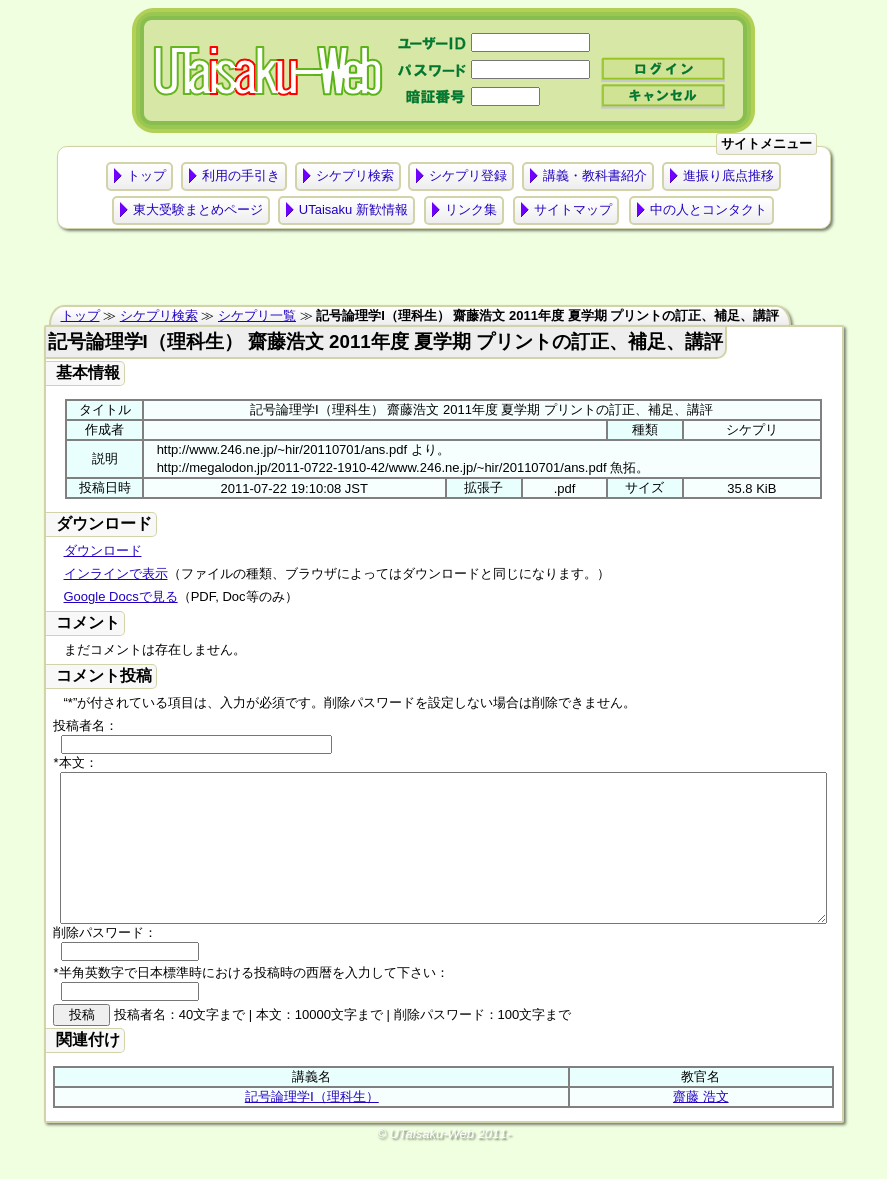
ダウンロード (103, 550)
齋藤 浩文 (701, 1126)
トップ (146, 175)
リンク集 (471, 209)
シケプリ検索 (355, 175)
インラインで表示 (116, 573)
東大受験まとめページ (198, 209)
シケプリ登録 (468, 175)
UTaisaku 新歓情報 (353, 209)
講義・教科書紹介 (595, 175)
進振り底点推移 (728, 175)
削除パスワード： (105, 962)
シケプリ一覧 (257, 315)
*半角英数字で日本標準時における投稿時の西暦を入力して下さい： (250, 1002)
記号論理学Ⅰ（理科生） (312, 1126)
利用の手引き (241, 175)
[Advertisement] (444, 272)
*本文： (75, 762)
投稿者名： (85, 725)
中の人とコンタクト (708, 209)
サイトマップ (573, 209)
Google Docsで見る (121, 596)
